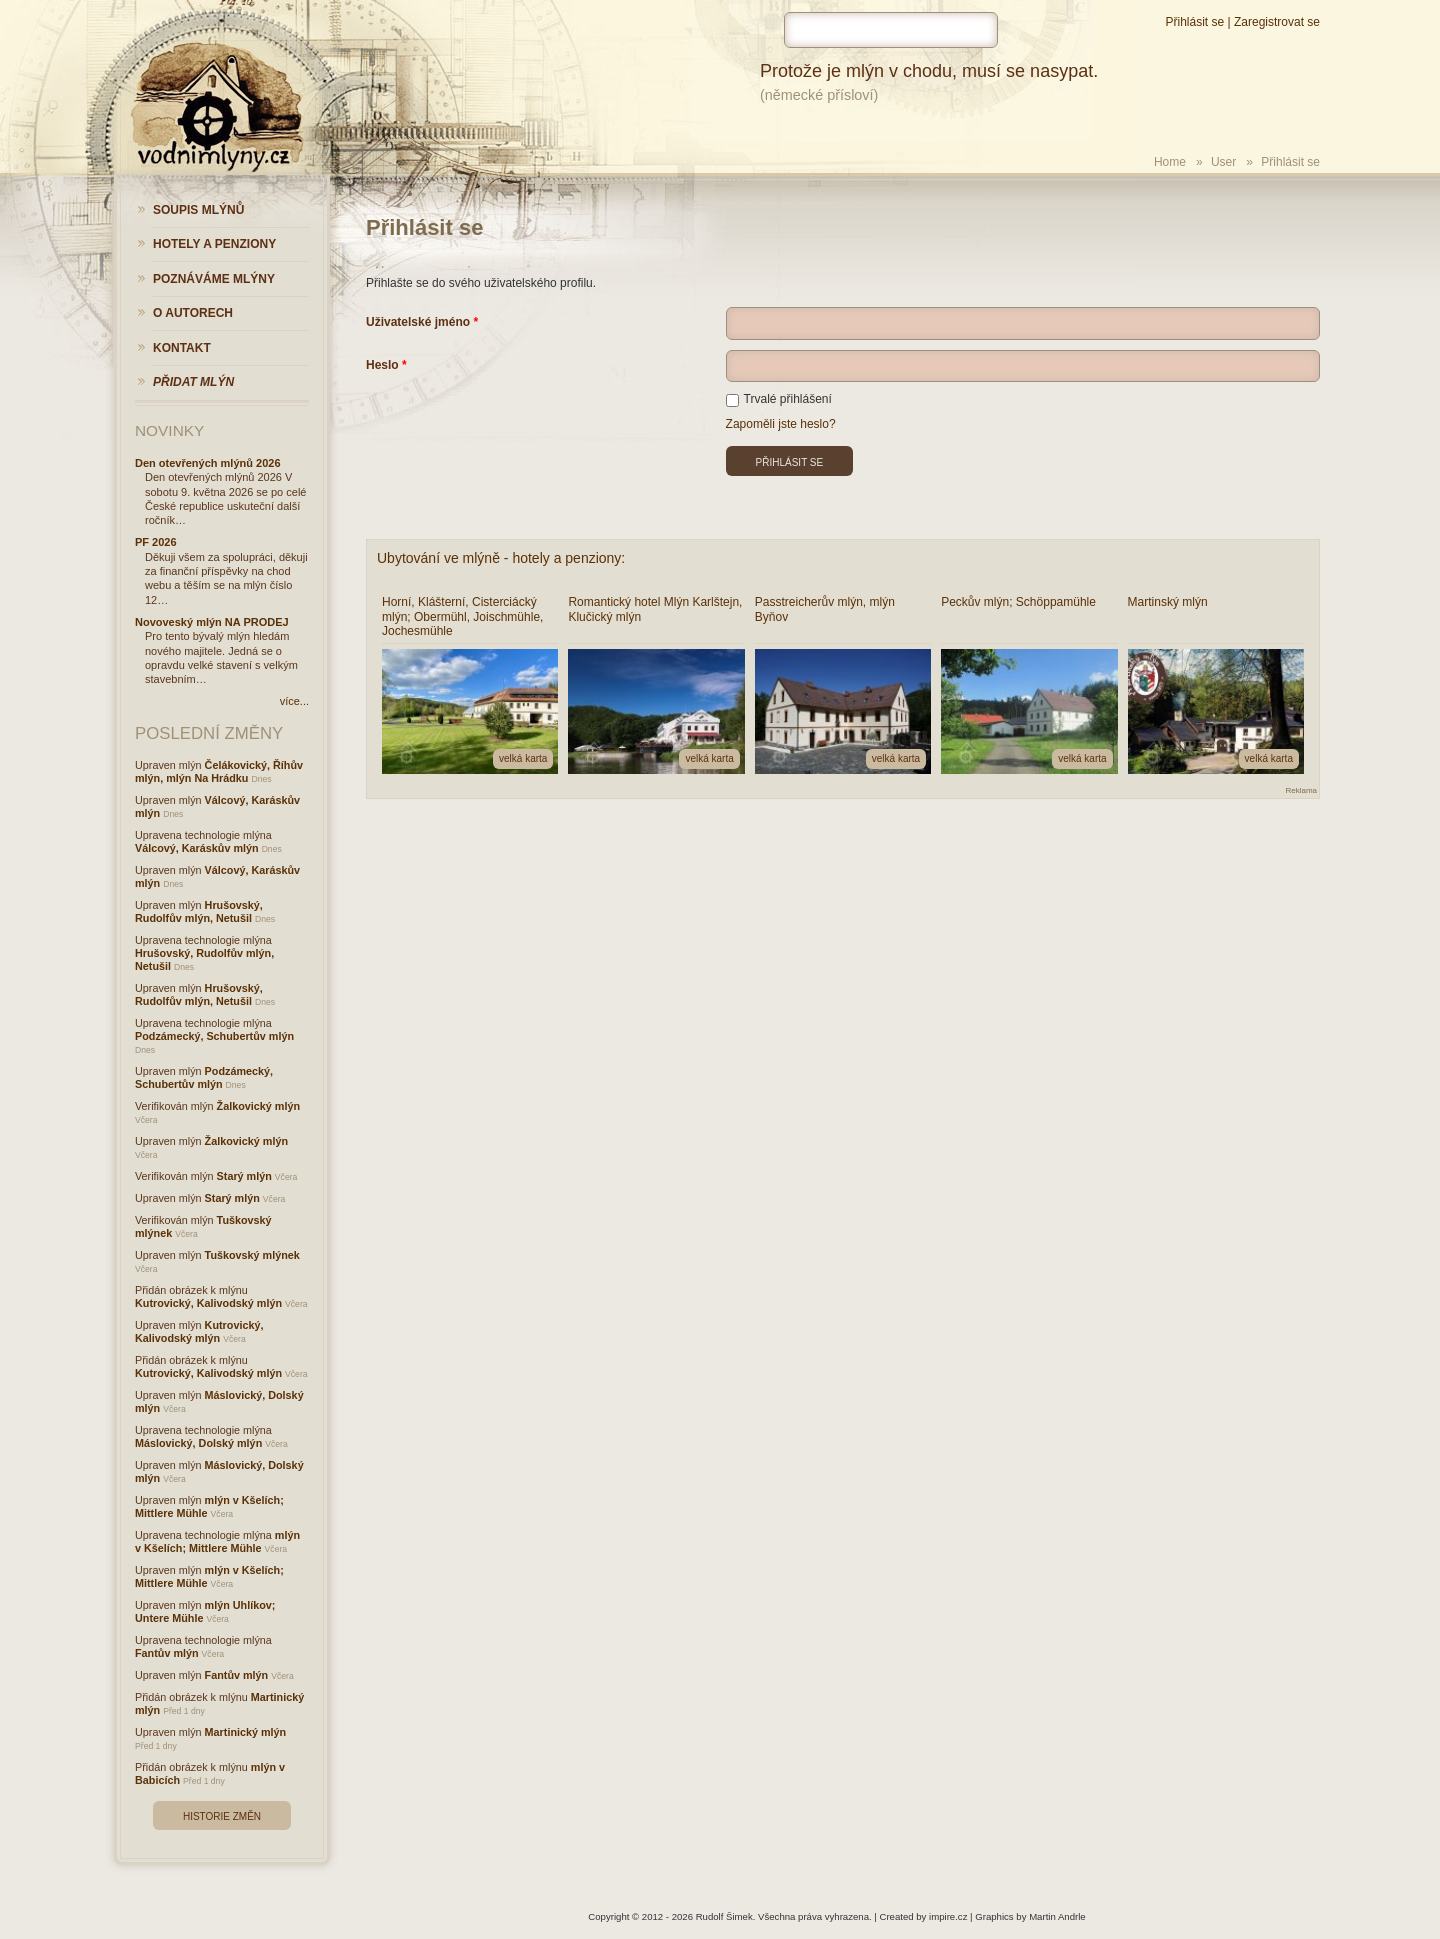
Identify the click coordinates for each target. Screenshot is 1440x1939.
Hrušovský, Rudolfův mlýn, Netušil (199, 911)
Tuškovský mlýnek (252, 1255)
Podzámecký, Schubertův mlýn (214, 1036)
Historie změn (222, 1816)
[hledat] (891, 30)
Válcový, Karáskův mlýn (197, 848)
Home (1170, 162)
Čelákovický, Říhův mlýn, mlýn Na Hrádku (219, 771)
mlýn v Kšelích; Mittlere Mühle (217, 1541)
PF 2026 (156, 542)
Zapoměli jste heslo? (781, 424)
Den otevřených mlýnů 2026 (208, 463)
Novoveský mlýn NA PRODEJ (212, 622)
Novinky (169, 430)
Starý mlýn (244, 1176)
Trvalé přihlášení (779, 399)
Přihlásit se (1194, 22)
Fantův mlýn (167, 1653)
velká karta (523, 758)
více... (294, 701)
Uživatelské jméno (418, 322)
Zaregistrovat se (1277, 22)
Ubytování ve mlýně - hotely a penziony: (501, 558)
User (1223, 162)
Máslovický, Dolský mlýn (198, 1443)
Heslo (382, 365)
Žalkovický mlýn (258, 1106)
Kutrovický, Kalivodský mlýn (208, 1303)
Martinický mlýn (246, 1732)
